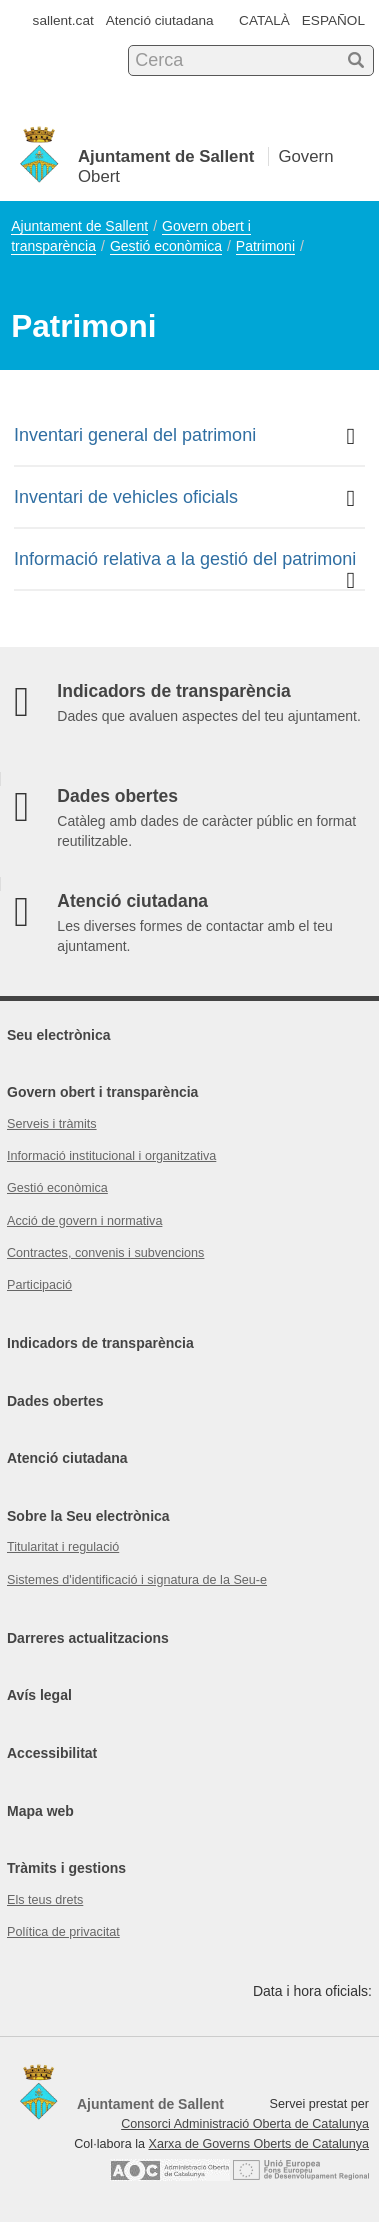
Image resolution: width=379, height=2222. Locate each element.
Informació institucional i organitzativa (111, 1156)
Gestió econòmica (166, 246)
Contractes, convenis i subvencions (105, 1253)
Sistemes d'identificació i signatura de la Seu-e (137, 1580)
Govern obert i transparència (102, 1092)
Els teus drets (45, 1900)
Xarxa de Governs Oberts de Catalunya (258, 2144)
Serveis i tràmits (52, 1124)
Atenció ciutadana (160, 20)
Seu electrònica (59, 1035)
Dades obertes (55, 1401)
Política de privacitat (63, 1932)
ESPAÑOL (333, 20)
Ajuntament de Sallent (79, 226)
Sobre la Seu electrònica (88, 1516)
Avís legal (39, 1695)
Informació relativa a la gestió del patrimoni (185, 569)
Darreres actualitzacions (88, 1638)
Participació (39, 1285)
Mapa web (40, 1811)
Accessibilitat (52, 1753)
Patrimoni (265, 246)
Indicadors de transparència (100, 1343)
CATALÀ (264, 20)
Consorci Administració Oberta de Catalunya (245, 2124)
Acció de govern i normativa (84, 1221)
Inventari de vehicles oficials (184, 498)
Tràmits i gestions (66, 1868)
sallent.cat (63, 20)
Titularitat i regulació (63, 1547)
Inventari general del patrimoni (184, 436)
